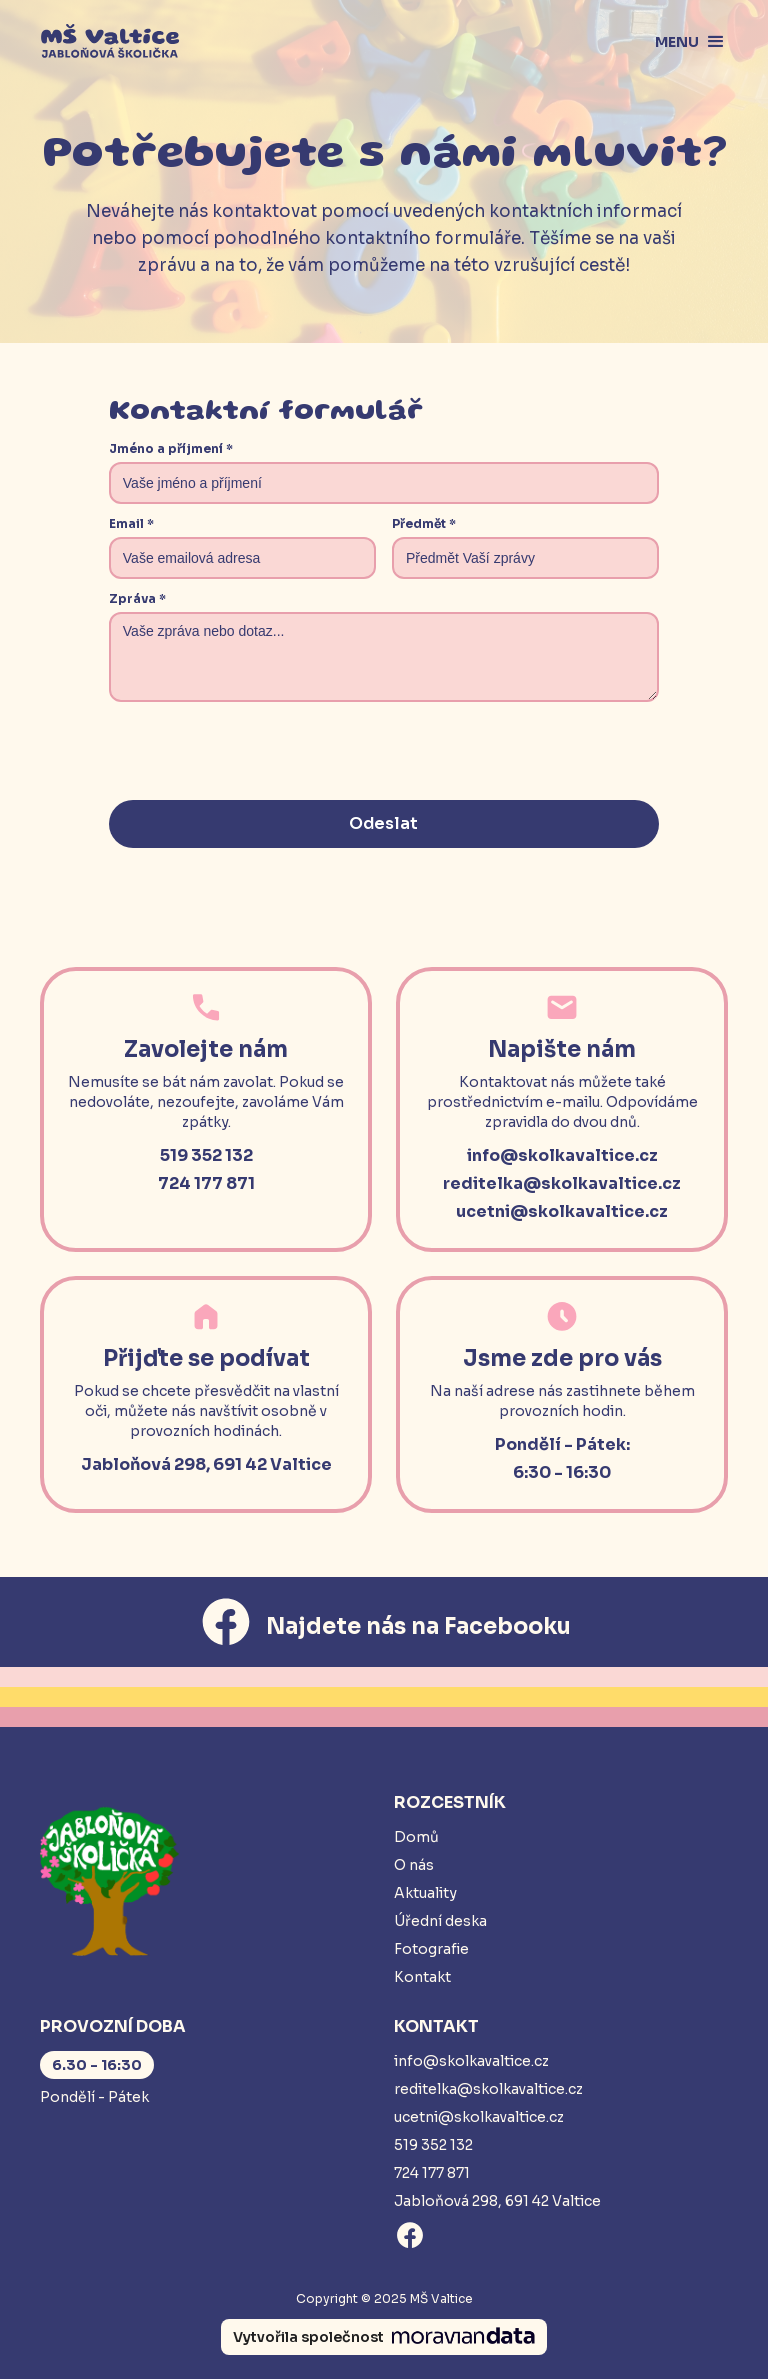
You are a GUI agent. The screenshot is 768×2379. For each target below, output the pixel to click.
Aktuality (425, 1893)
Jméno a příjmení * (171, 448)
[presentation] (261, 753)
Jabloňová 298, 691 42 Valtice (497, 2201)
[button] (682, 42)
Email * (131, 523)
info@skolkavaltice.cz (471, 2061)
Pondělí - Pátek (94, 2097)
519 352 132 (433, 2145)
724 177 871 (432, 2173)
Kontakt (422, 1977)
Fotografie (431, 1949)
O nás (414, 1865)
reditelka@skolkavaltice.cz (488, 2089)
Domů (416, 1837)
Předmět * (424, 523)
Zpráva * (137, 598)
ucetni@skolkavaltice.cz (479, 2117)
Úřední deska (440, 1921)
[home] (110, 42)
